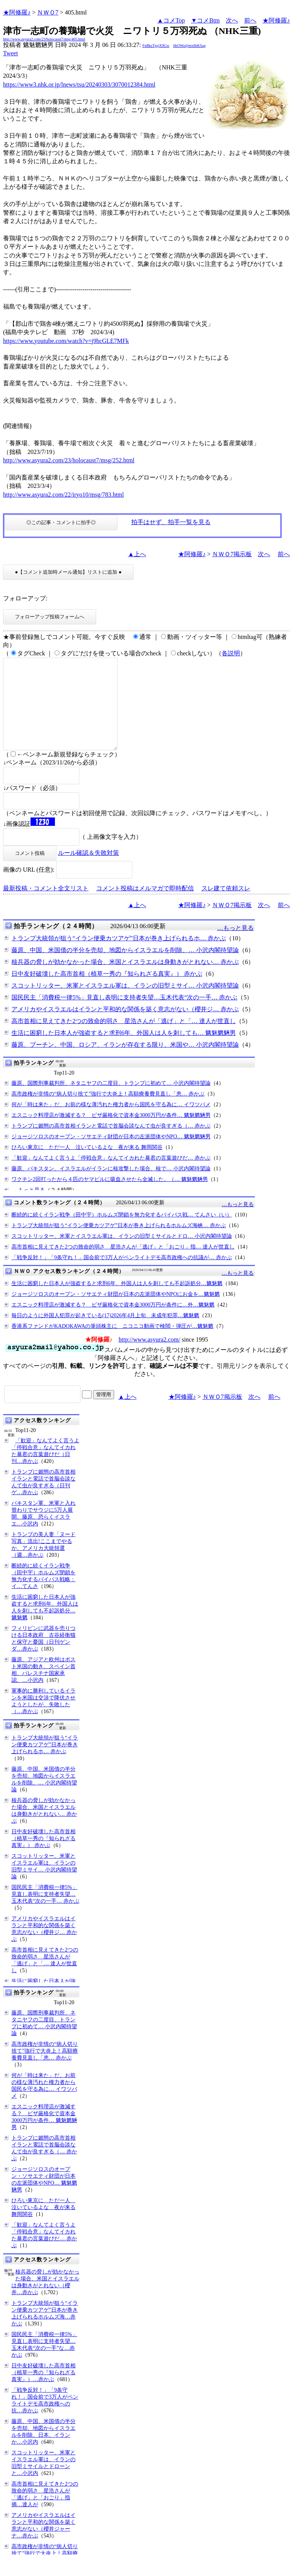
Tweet (10, 53)
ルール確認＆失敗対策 (88, 871)
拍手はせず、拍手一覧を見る (171, 522)
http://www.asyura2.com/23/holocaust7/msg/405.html (44, 39)
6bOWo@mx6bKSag (189, 45)
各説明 (231, 653)
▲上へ (137, 554)
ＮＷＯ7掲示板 (232, 554)
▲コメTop (171, 20)
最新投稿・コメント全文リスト (46, 906)
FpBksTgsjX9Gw (155, 45)
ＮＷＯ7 (47, 12)
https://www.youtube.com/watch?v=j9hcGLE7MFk (66, 341)
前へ (250, 20)
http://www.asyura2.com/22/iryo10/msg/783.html (63, 494)
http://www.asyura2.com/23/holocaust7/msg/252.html (68, 460)
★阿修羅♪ (17, 12)
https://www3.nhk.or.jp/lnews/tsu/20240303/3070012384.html (79, 84)
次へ (232, 20)
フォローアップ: (25, 598)
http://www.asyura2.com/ (149, 1358)
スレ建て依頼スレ (225, 906)
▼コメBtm (205, 20)
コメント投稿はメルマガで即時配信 (145, 906)
